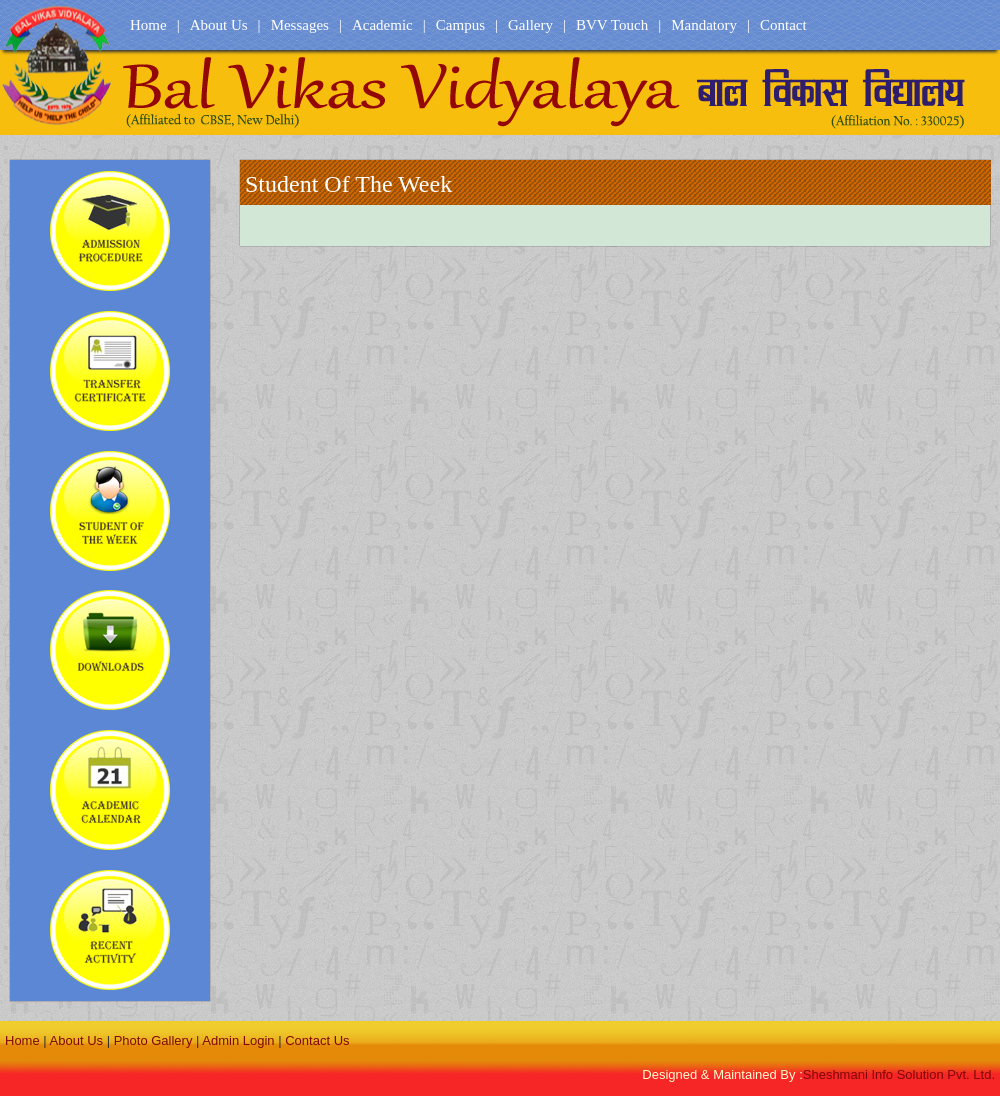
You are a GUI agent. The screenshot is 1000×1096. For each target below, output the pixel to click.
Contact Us (317, 1040)
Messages (300, 25)
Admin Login (238, 1040)
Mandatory (704, 25)
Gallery (530, 25)
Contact (783, 25)
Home (148, 25)
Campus (460, 25)
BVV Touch (612, 25)
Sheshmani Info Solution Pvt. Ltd (899, 1074)
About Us (219, 25)
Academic (382, 25)
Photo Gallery (153, 1040)
